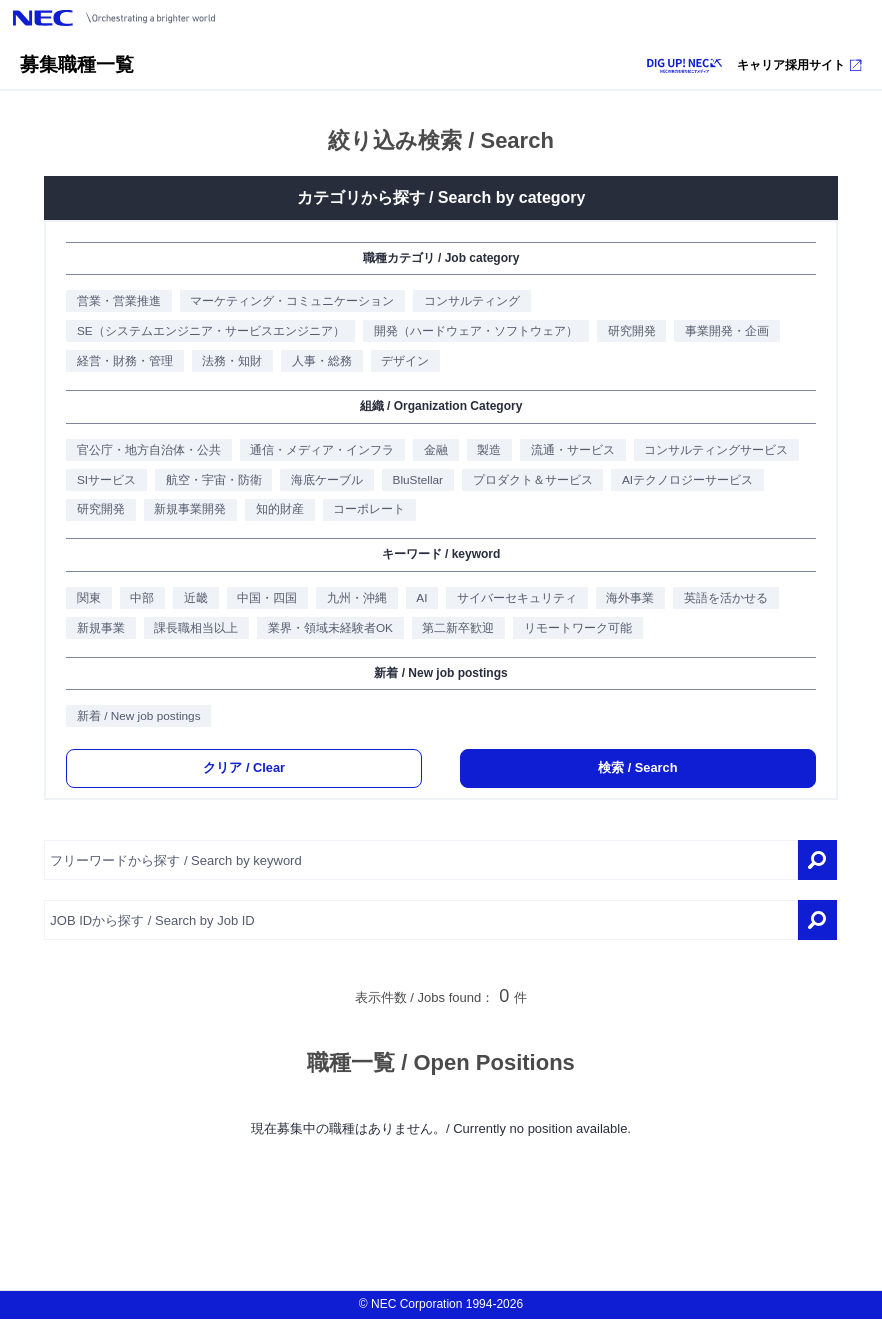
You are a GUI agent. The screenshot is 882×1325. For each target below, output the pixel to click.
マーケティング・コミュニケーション (287, 301)
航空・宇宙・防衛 (208, 482)
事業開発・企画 (723, 332)
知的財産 (275, 512)
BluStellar (414, 482)
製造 (485, 451)
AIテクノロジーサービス (686, 482)
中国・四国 (263, 601)
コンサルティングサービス (713, 451)
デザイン (401, 362)
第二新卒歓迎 (454, 631)
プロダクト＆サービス (530, 482)
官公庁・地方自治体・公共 (143, 451)
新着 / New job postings (134, 720)
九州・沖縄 (353, 601)
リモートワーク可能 (574, 631)
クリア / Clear (244, 773)
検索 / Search (638, 773)
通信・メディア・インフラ (317, 451)
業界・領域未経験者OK (326, 631)
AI (419, 601)
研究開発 (627, 332)
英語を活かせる (724, 601)
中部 (137, 601)
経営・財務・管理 (119, 362)
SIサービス (101, 482)
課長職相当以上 (191, 631)
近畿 (191, 601)
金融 (431, 451)
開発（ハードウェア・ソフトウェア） (471, 332)
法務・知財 (227, 362)
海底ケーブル (322, 482)
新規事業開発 (185, 512)
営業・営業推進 (113, 301)
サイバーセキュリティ (514, 601)
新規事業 (95, 631)
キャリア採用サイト (799, 65)
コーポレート (365, 512)
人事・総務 (317, 362)
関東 (83, 601)
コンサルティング (467, 301)
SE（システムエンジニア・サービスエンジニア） (205, 332)
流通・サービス (569, 451)
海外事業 (628, 601)
